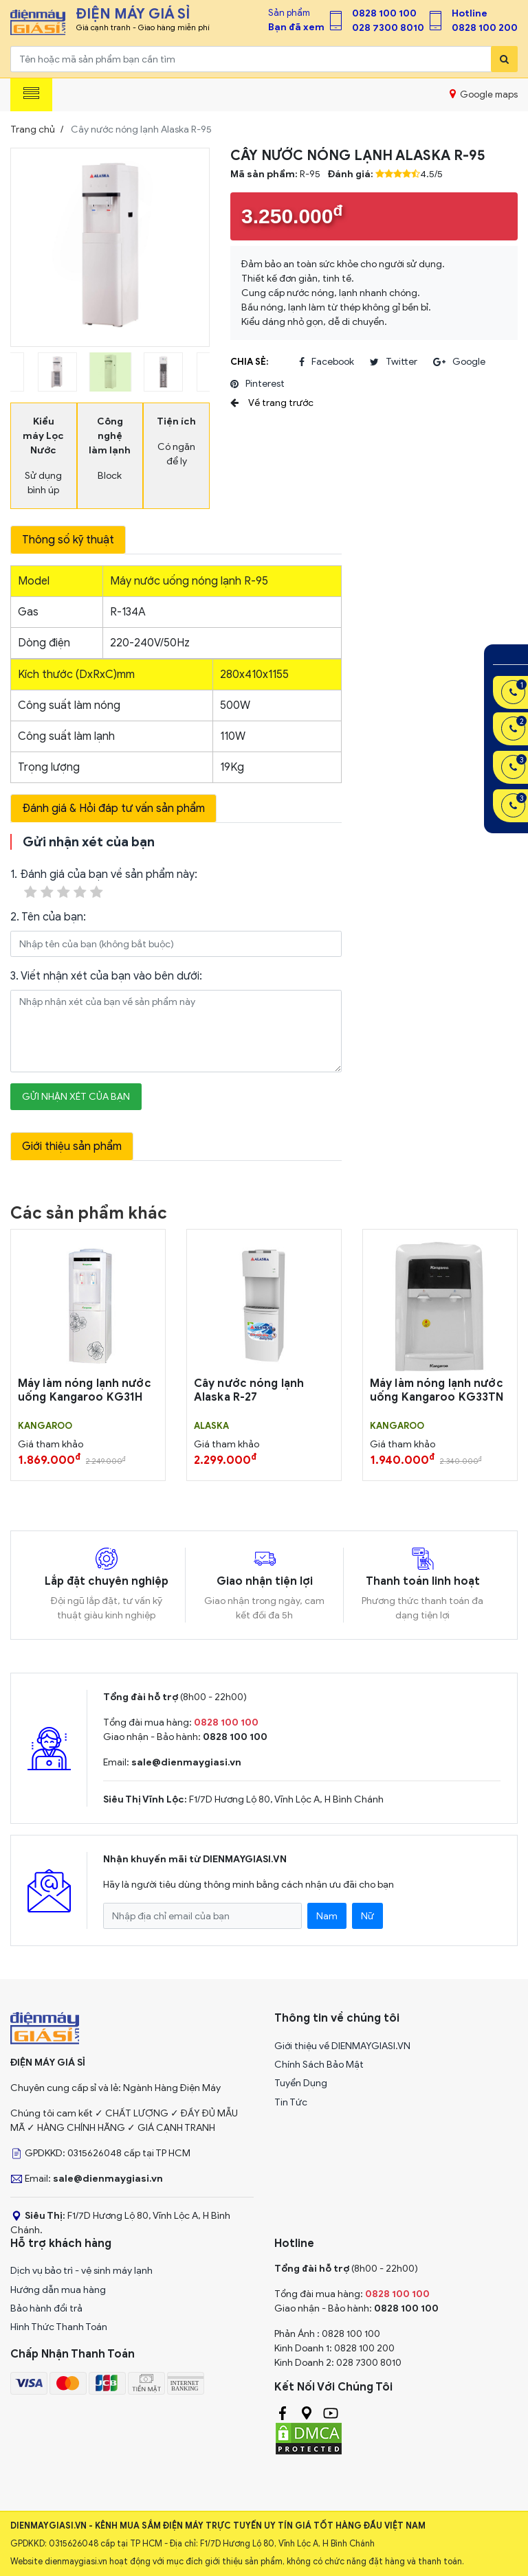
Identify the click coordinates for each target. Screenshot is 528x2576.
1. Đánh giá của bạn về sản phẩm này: (103, 884)
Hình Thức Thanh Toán (58, 2327)
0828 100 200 (485, 28)
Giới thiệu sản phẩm (72, 1146)
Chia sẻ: (249, 362)
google (459, 362)
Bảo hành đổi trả (46, 2308)
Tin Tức (290, 2102)
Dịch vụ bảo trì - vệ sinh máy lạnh (81, 2270)
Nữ (367, 1916)
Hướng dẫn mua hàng (58, 2290)
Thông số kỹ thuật (68, 540)
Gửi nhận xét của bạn (76, 1097)
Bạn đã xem (296, 27)
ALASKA (211, 1426)
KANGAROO (45, 1426)
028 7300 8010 (388, 28)
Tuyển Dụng (300, 2083)
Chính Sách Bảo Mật (319, 2064)
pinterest (257, 384)
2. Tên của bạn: (48, 917)
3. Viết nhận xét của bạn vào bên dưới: (106, 976)
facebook (326, 362)
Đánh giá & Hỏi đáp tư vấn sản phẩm (113, 808)
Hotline (469, 13)
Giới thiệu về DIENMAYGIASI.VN (342, 2046)
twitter (393, 362)
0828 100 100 (384, 13)
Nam (327, 1916)
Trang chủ (32, 129)
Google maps (484, 94)
